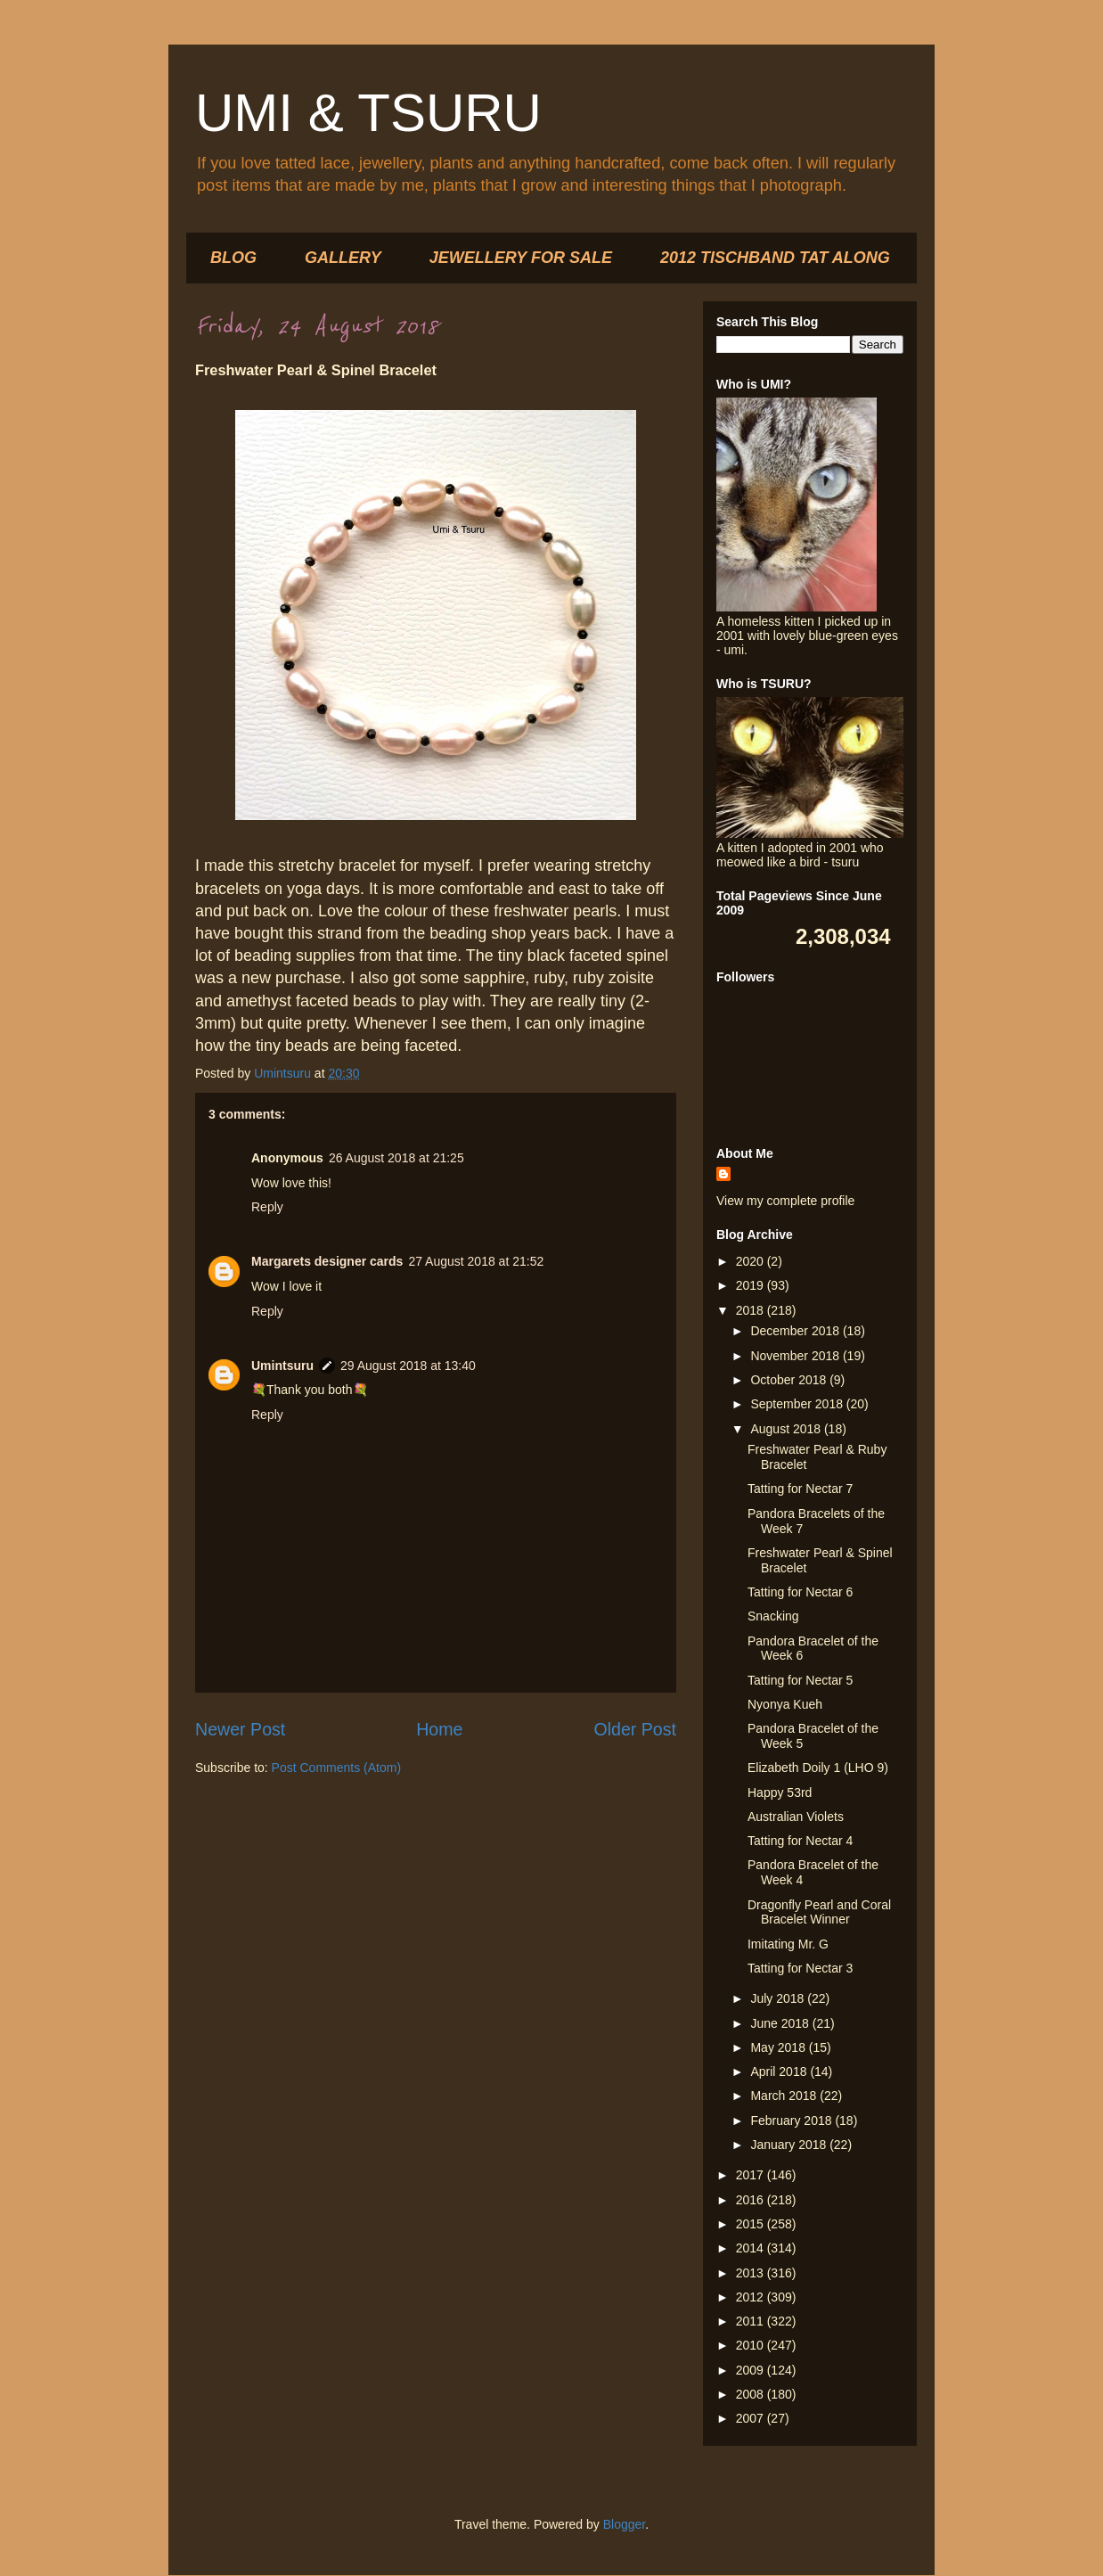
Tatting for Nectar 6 (800, 1592)
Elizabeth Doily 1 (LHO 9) (818, 1767)
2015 (751, 2224)
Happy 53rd (780, 1792)
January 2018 (789, 2144)
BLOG (233, 258)
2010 (751, 2345)
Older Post (634, 1729)
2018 (751, 1310)
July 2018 (778, 1998)
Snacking (773, 1616)
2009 (751, 2370)
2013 (751, 2273)
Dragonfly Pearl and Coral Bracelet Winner (819, 1912)
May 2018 (779, 2047)
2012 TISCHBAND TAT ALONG (775, 258)
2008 (751, 2394)
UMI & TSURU (368, 113)
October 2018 (789, 1380)
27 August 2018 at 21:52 (475, 1261)
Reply (267, 1207)
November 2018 (796, 1356)
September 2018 (798, 1404)
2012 (751, 2297)
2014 (751, 2248)
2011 (751, 2321)
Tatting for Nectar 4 (800, 1841)
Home (439, 1729)
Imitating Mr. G (788, 1944)
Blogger (624, 2524)
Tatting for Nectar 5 (800, 1680)
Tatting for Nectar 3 (800, 1968)
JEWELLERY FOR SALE (520, 258)
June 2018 (781, 2023)
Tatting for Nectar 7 (800, 1488)
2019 (751, 1285)
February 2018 (792, 2120)
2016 (751, 2200)
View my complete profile (785, 1201)
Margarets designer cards (327, 1261)
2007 (751, 2418)
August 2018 (787, 1429)
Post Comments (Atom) (336, 1767)
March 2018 (785, 2095)
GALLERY (343, 258)
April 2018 (780, 2071)
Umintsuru (282, 1365)
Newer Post (240, 1729)
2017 (751, 2175)
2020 (751, 1261)
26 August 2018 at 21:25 (396, 1158)
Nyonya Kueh (785, 1704)
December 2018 (796, 1331)
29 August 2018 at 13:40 (408, 1365)
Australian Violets (796, 1816)
